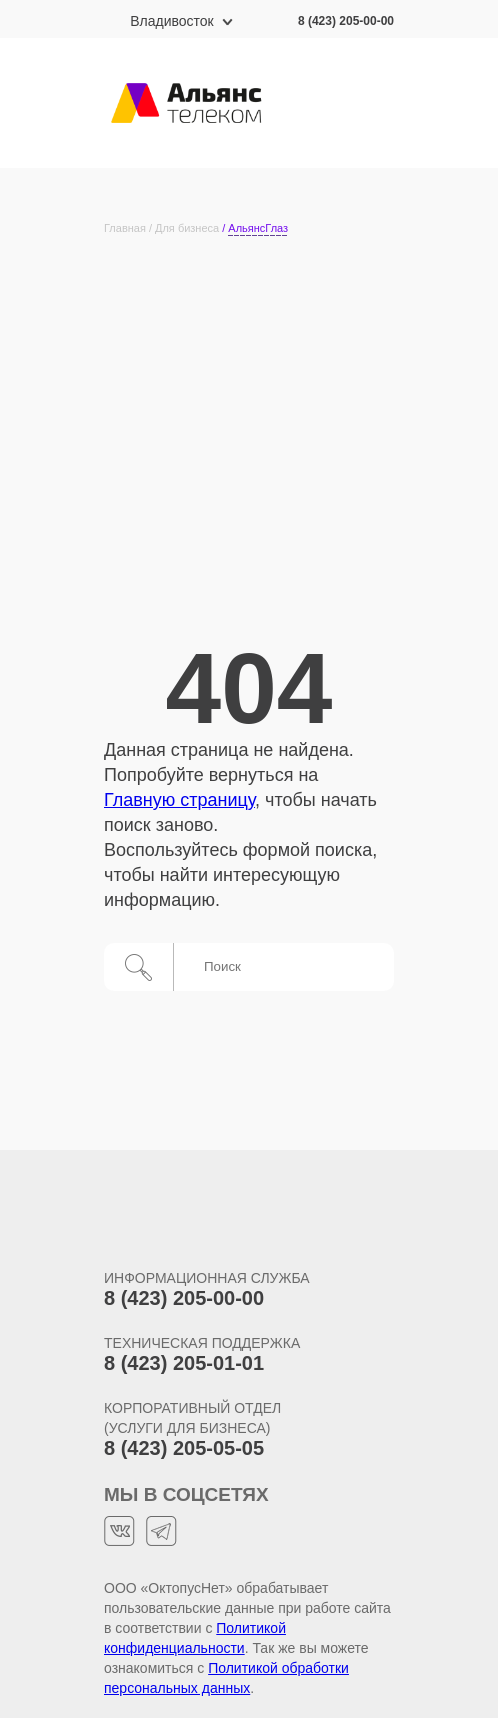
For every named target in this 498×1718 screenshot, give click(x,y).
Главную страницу (179, 800)
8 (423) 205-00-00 (346, 21)
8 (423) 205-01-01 (184, 1363)
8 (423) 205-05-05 (184, 1448)
